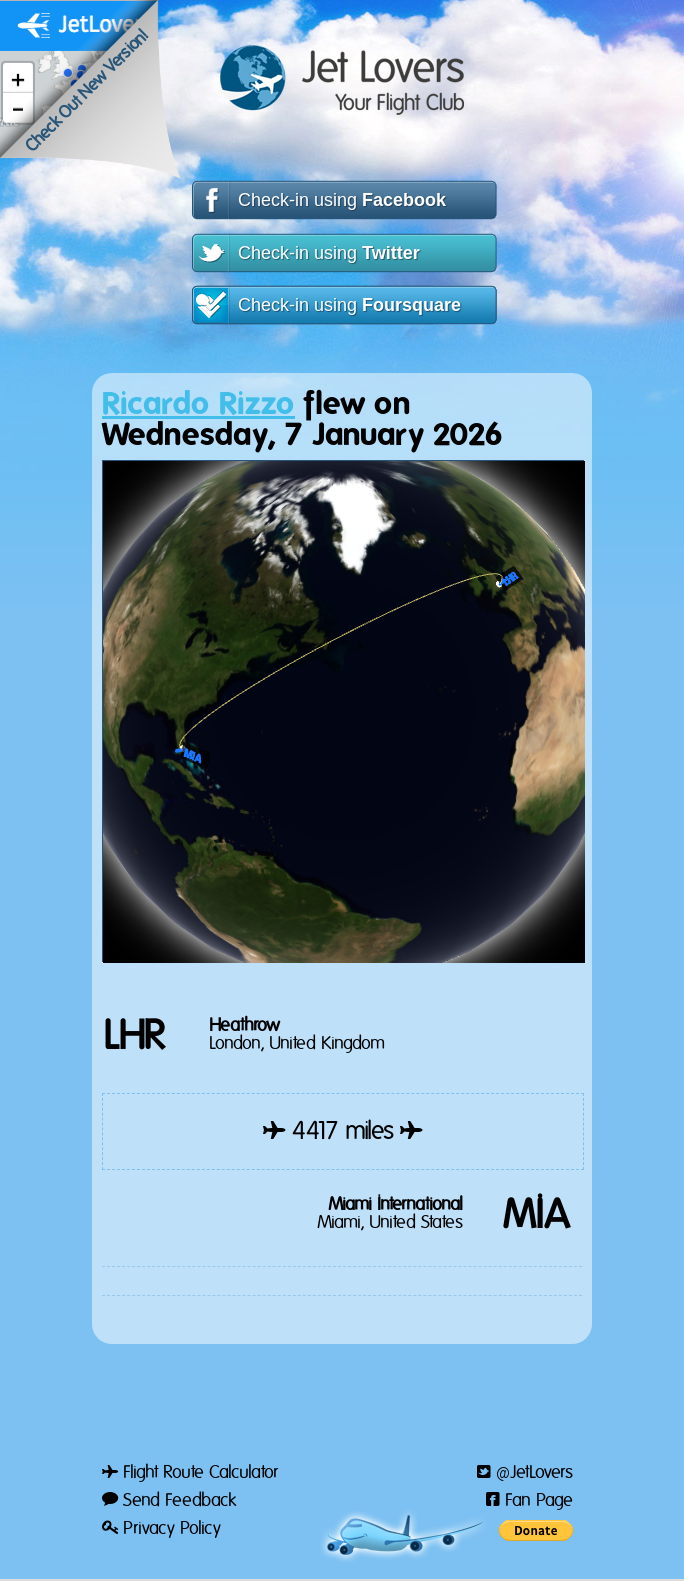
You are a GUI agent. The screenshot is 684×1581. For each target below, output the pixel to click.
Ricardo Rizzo (198, 404)
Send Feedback (169, 1501)
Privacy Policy (161, 1529)
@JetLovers (525, 1473)
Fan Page (529, 1501)
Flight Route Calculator (190, 1473)
